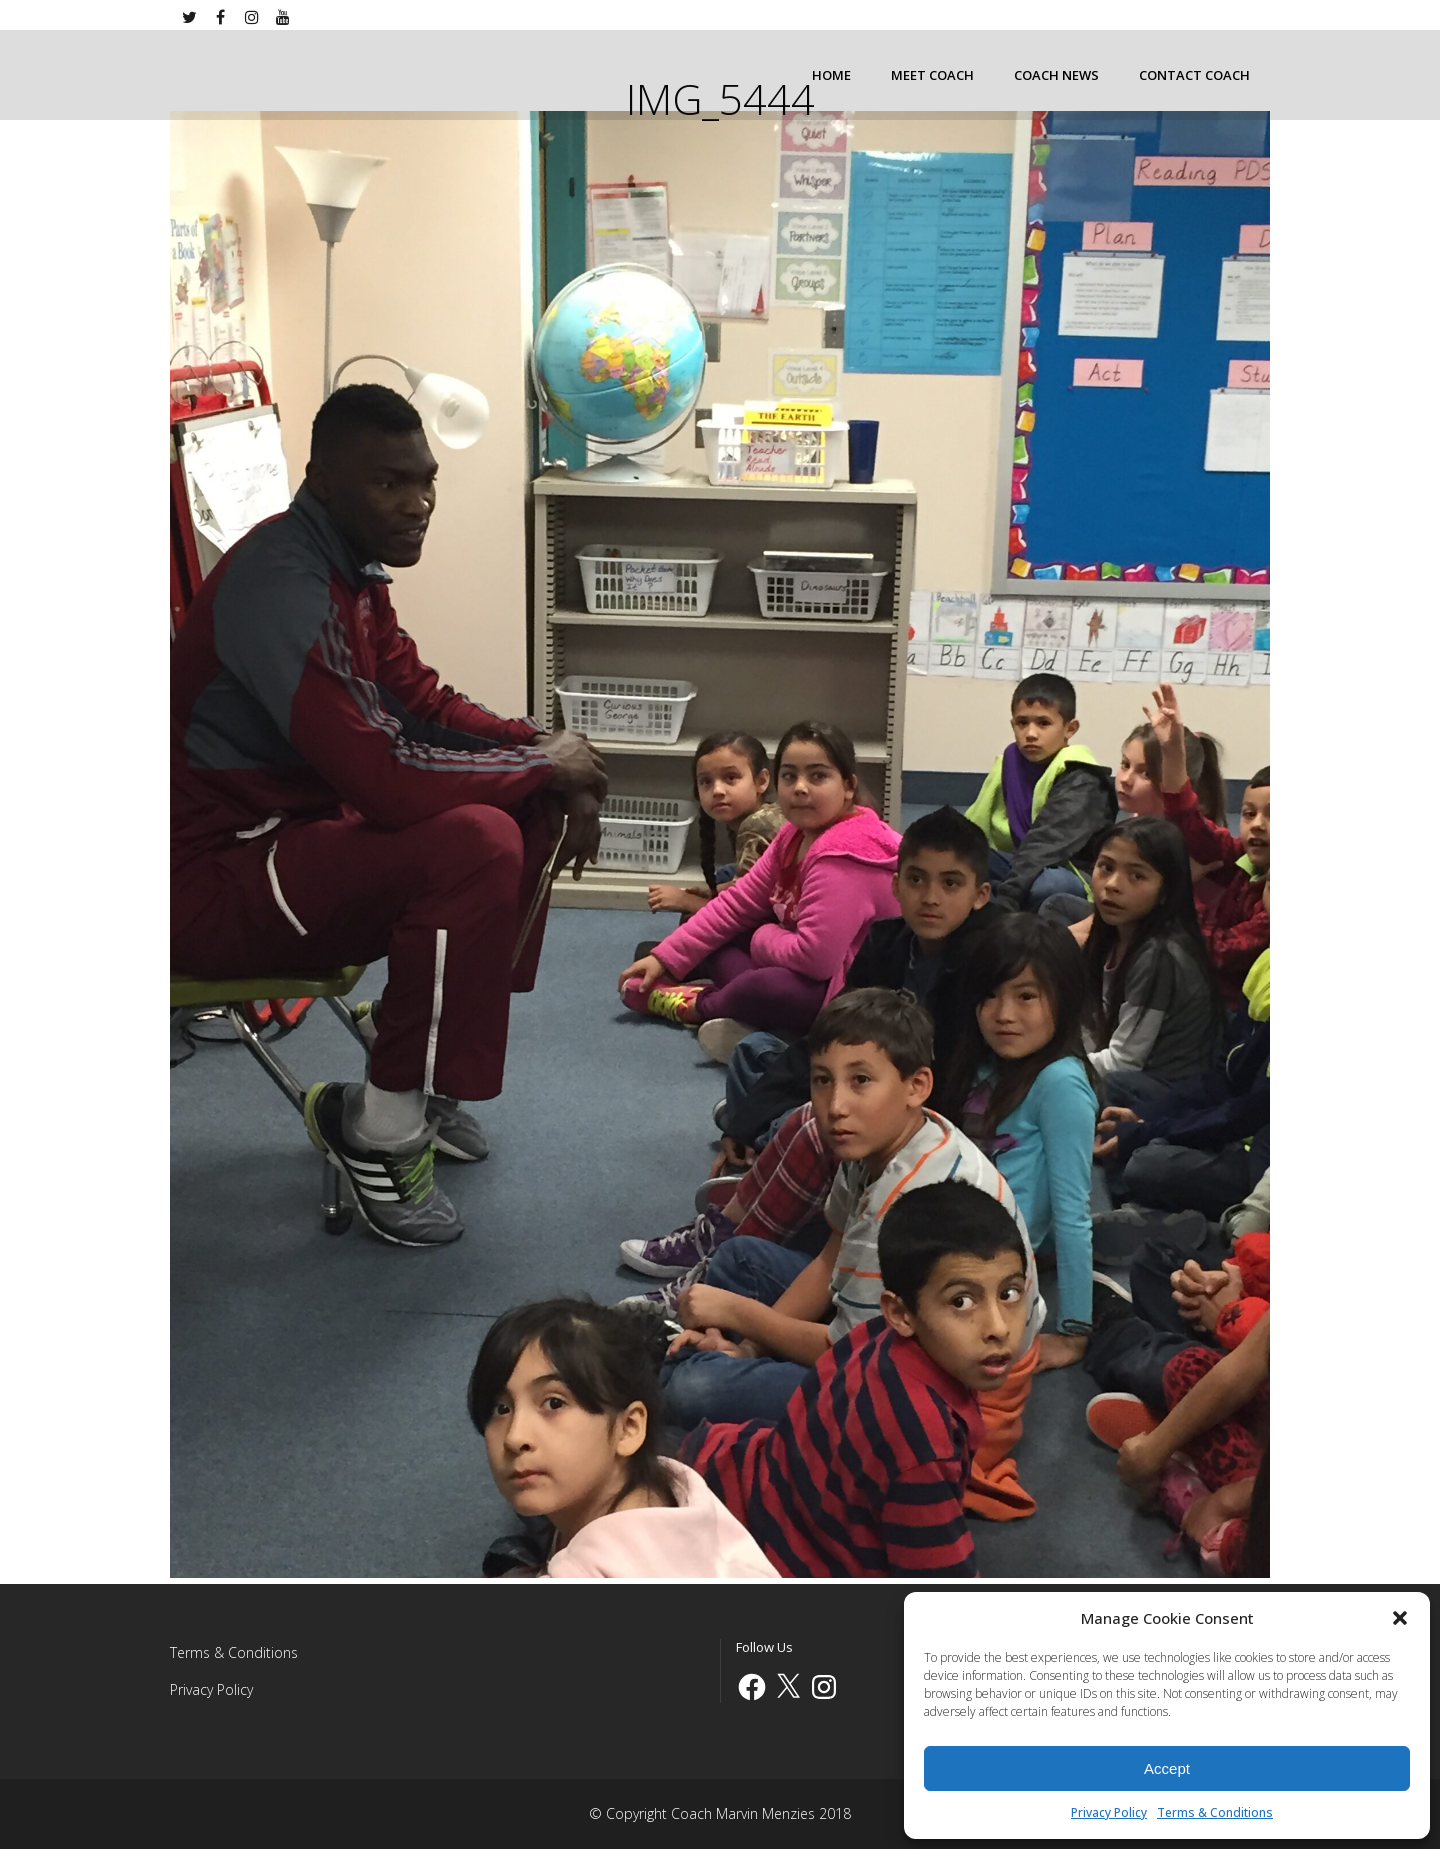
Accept (1167, 1768)
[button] (1400, 1618)
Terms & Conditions (1215, 1812)
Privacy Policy (1109, 1812)
